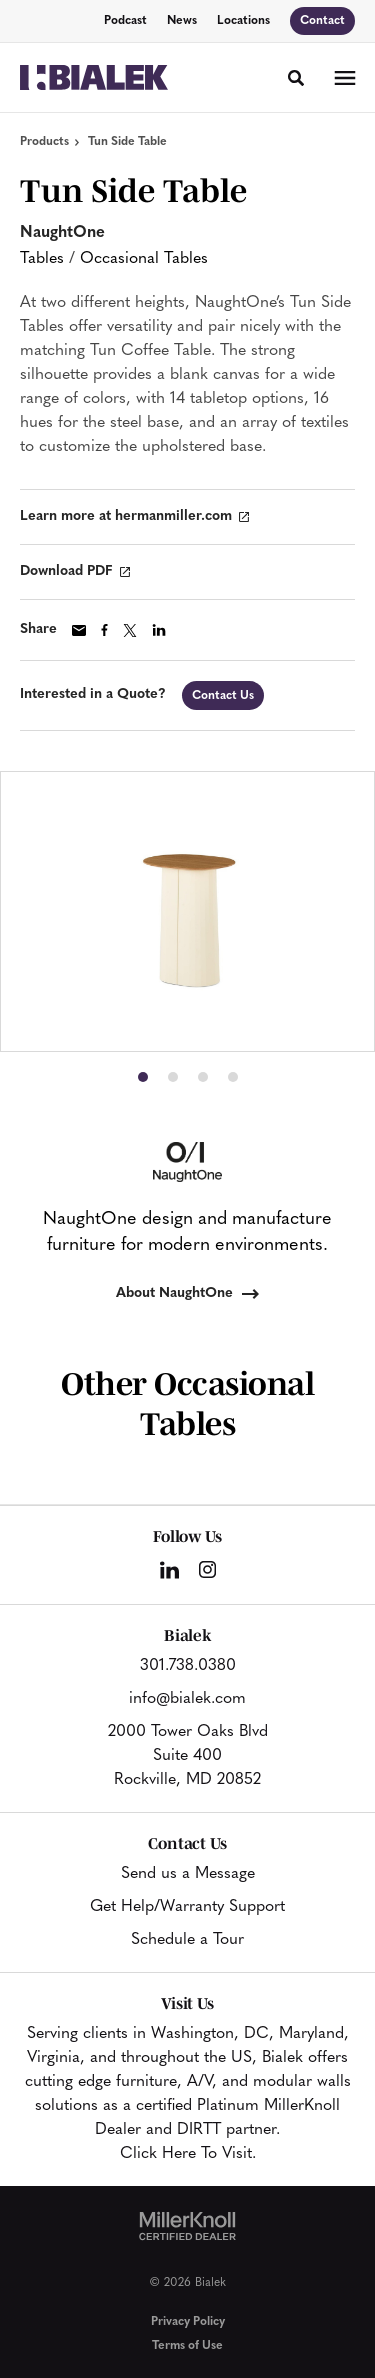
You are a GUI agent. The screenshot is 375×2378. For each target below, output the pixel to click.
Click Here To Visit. (188, 2154)
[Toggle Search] (296, 78)
